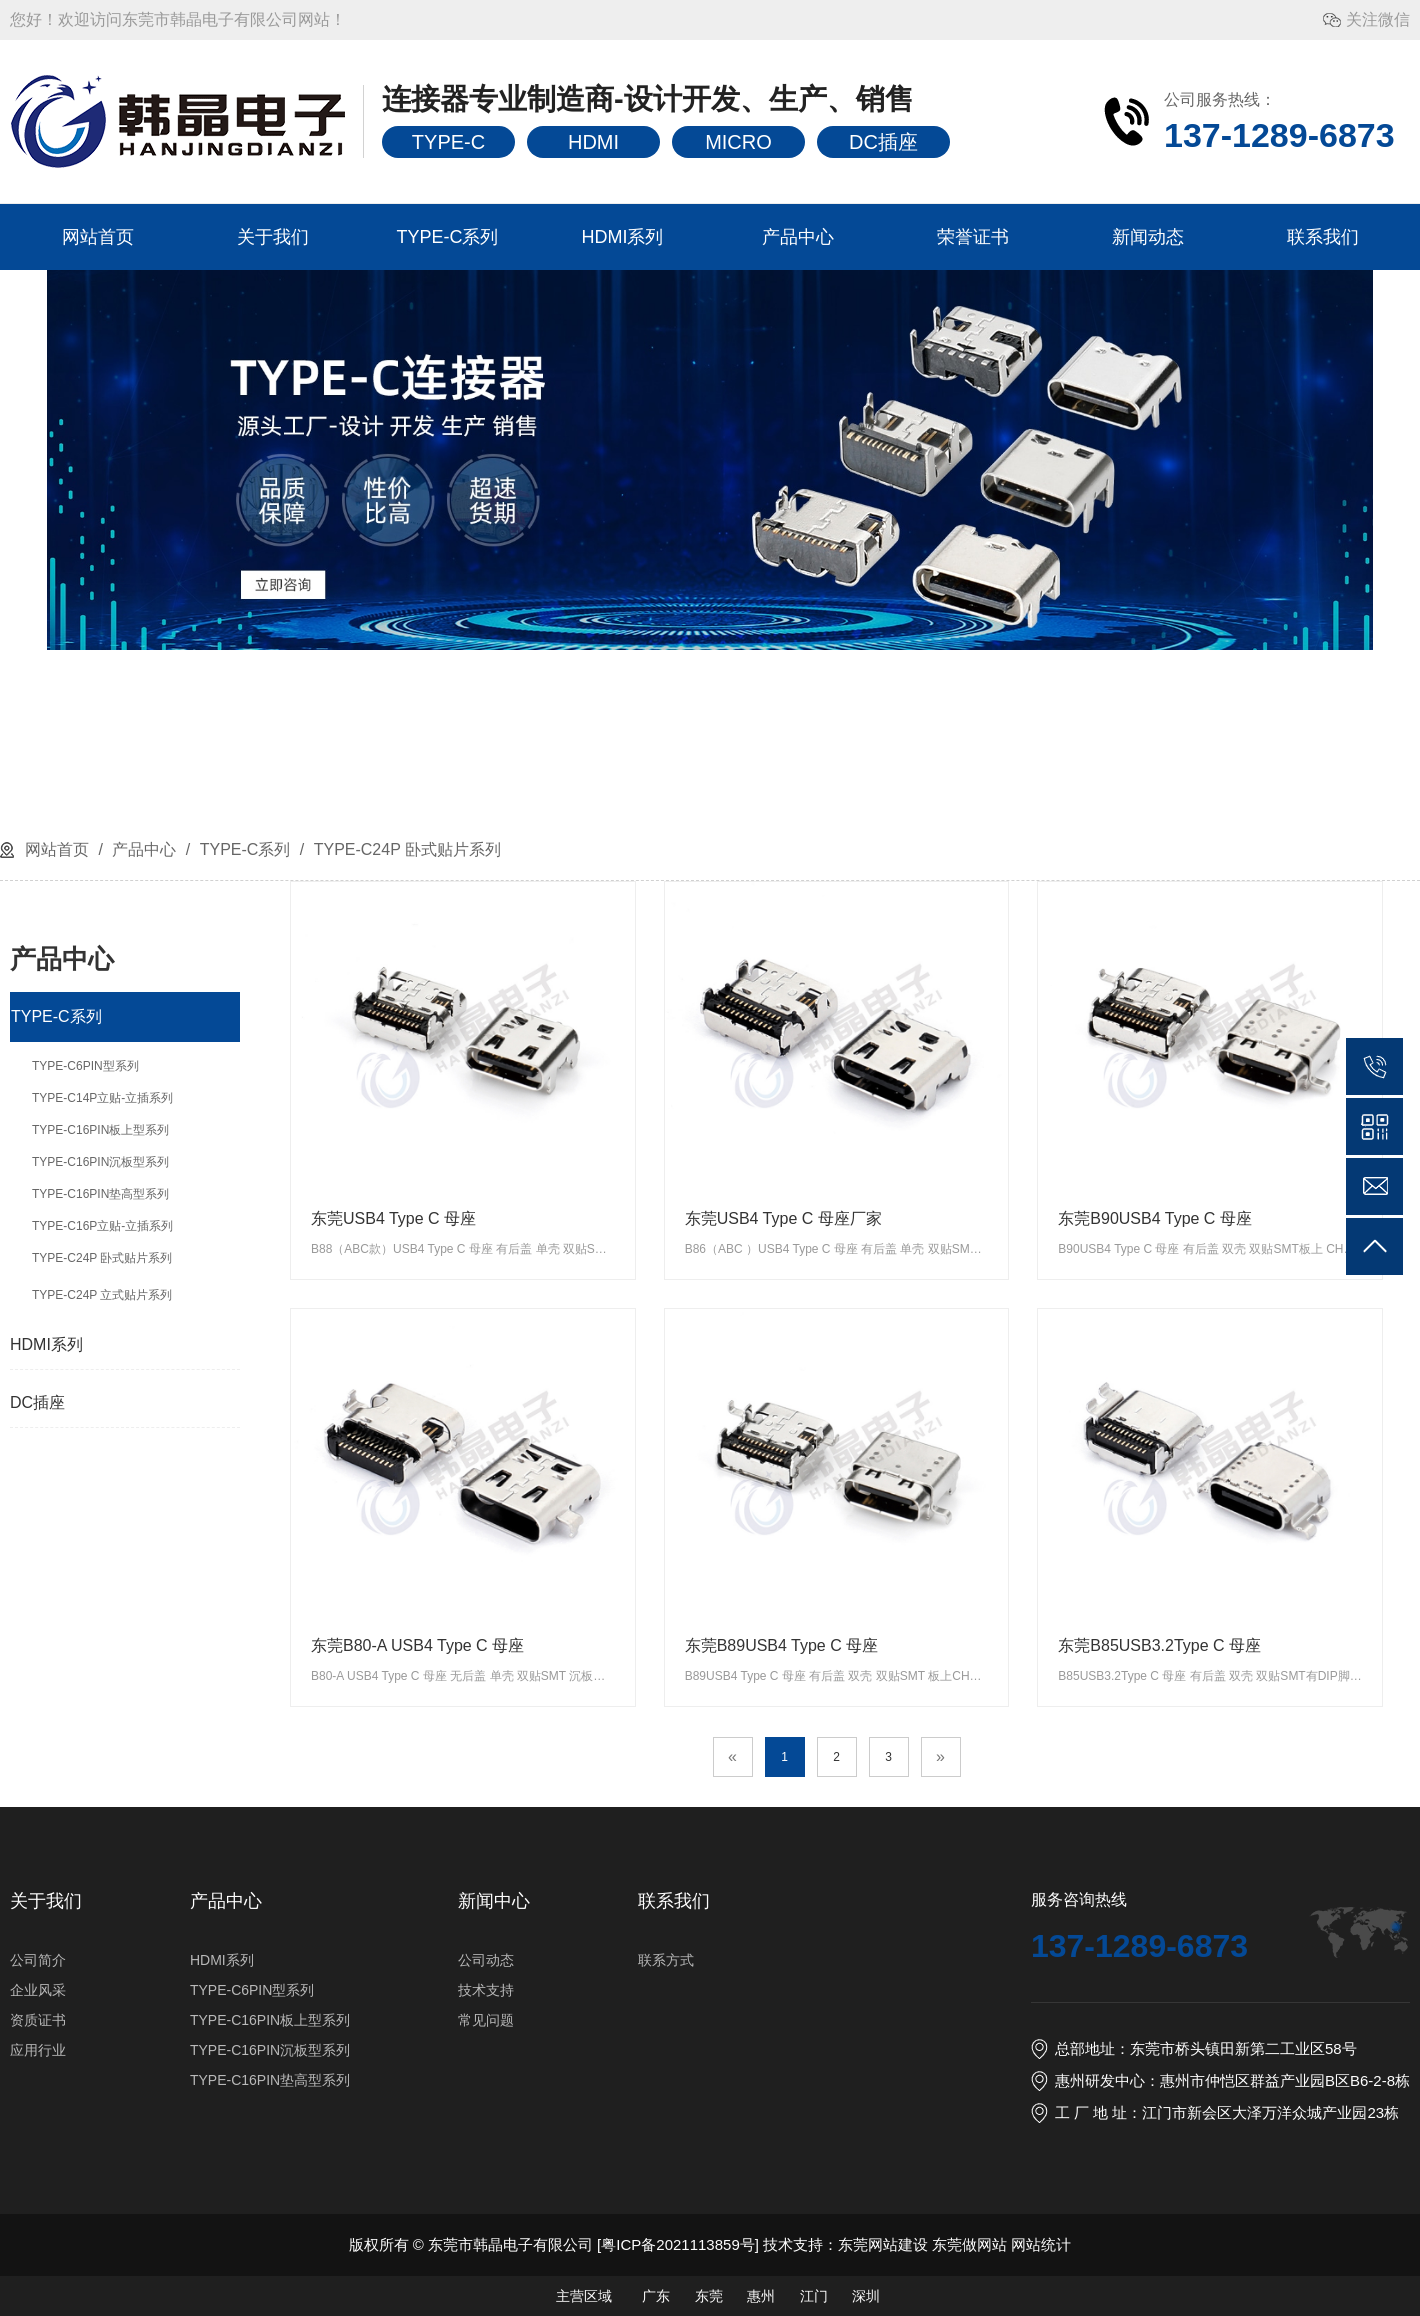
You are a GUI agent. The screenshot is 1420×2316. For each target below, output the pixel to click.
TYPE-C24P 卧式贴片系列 (405, 849)
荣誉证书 (973, 237)
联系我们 (1323, 237)
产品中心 (798, 237)
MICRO (738, 142)
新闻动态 (1148, 237)
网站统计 (1041, 2244)
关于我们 (273, 237)
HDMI (593, 142)
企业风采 (38, 1990)
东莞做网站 (969, 2244)
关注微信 (1378, 19)
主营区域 (584, 2296)
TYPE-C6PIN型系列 (252, 1990)
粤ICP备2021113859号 (677, 2244)
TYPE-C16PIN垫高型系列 (270, 2080)
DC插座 (883, 142)
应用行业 (38, 2050)
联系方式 (666, 1960)
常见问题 (486, 2020)
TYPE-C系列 (447, 237)
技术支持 (486, 1990)
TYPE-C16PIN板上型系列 (270, 2020)
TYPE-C (448, 142)
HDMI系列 (623, 237)
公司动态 (486, 1960)
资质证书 (38, 2020)
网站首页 (98, 237)
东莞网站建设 (883, 2244)
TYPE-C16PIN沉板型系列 (270, 2050)
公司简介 (38, 1960)
